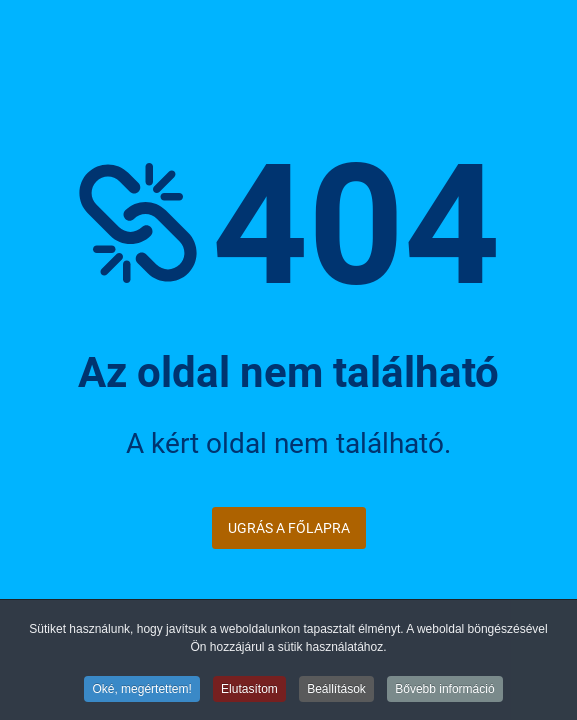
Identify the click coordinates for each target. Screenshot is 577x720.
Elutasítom (249, 690)
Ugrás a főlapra (289, 528)
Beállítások (336, 690)
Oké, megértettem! (141, 690)
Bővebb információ (444, 690)
